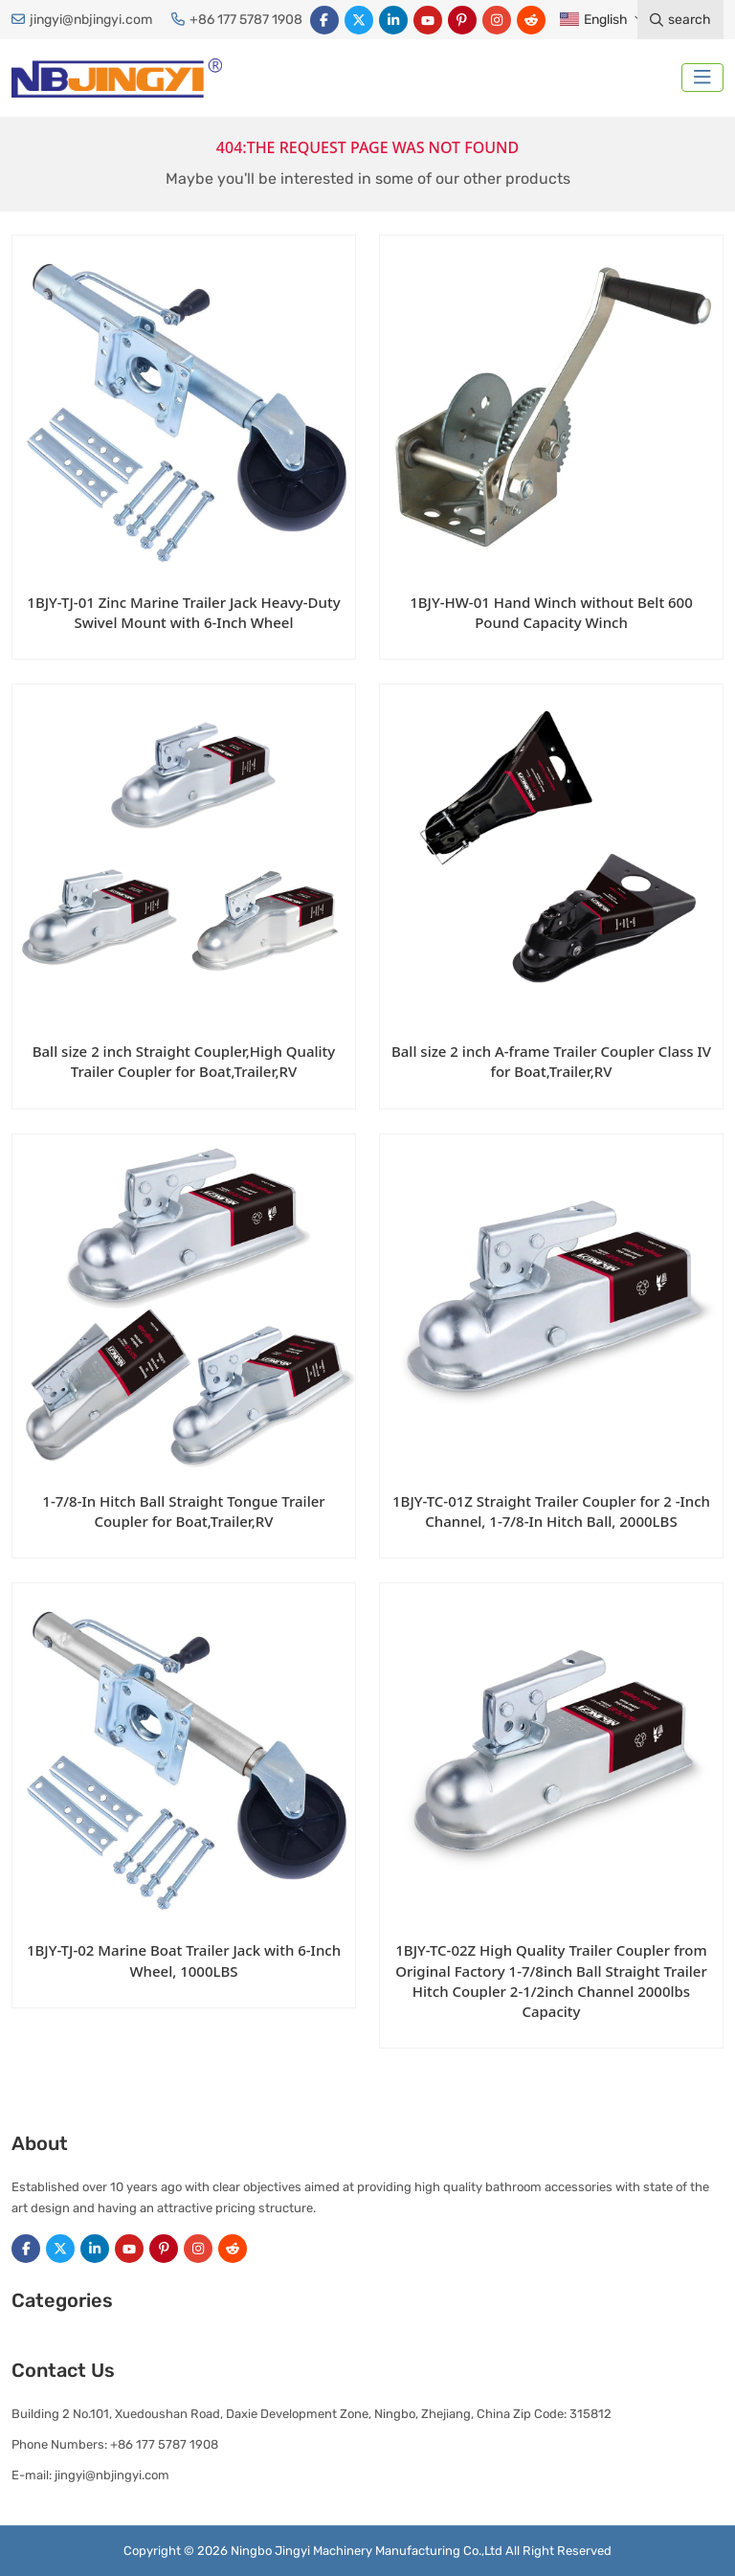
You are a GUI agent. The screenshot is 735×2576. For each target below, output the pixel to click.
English (593, 19)
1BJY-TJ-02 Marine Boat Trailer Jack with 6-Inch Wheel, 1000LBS (184, 1960)
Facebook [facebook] (324, 20)
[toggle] (702, 77)
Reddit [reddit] (531, 20)
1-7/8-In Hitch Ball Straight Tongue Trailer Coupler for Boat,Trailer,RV (183, 1511)
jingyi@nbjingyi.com (91, 19)
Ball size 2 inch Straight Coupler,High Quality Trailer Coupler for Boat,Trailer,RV (184, 1061)
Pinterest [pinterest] (462, 20)
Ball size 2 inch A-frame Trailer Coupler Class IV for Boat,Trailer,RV (551, 1061)
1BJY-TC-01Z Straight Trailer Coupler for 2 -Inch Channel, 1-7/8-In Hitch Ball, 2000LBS (551, 1511)
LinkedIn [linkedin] (393, 20)
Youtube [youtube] (427, 20)
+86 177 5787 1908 (245, 19)
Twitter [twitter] (359, 20)
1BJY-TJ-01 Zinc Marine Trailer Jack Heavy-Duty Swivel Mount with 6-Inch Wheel (183, 612)
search (680, 19)
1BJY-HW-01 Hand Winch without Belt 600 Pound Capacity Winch (551, 612)
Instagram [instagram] (496, 20)
